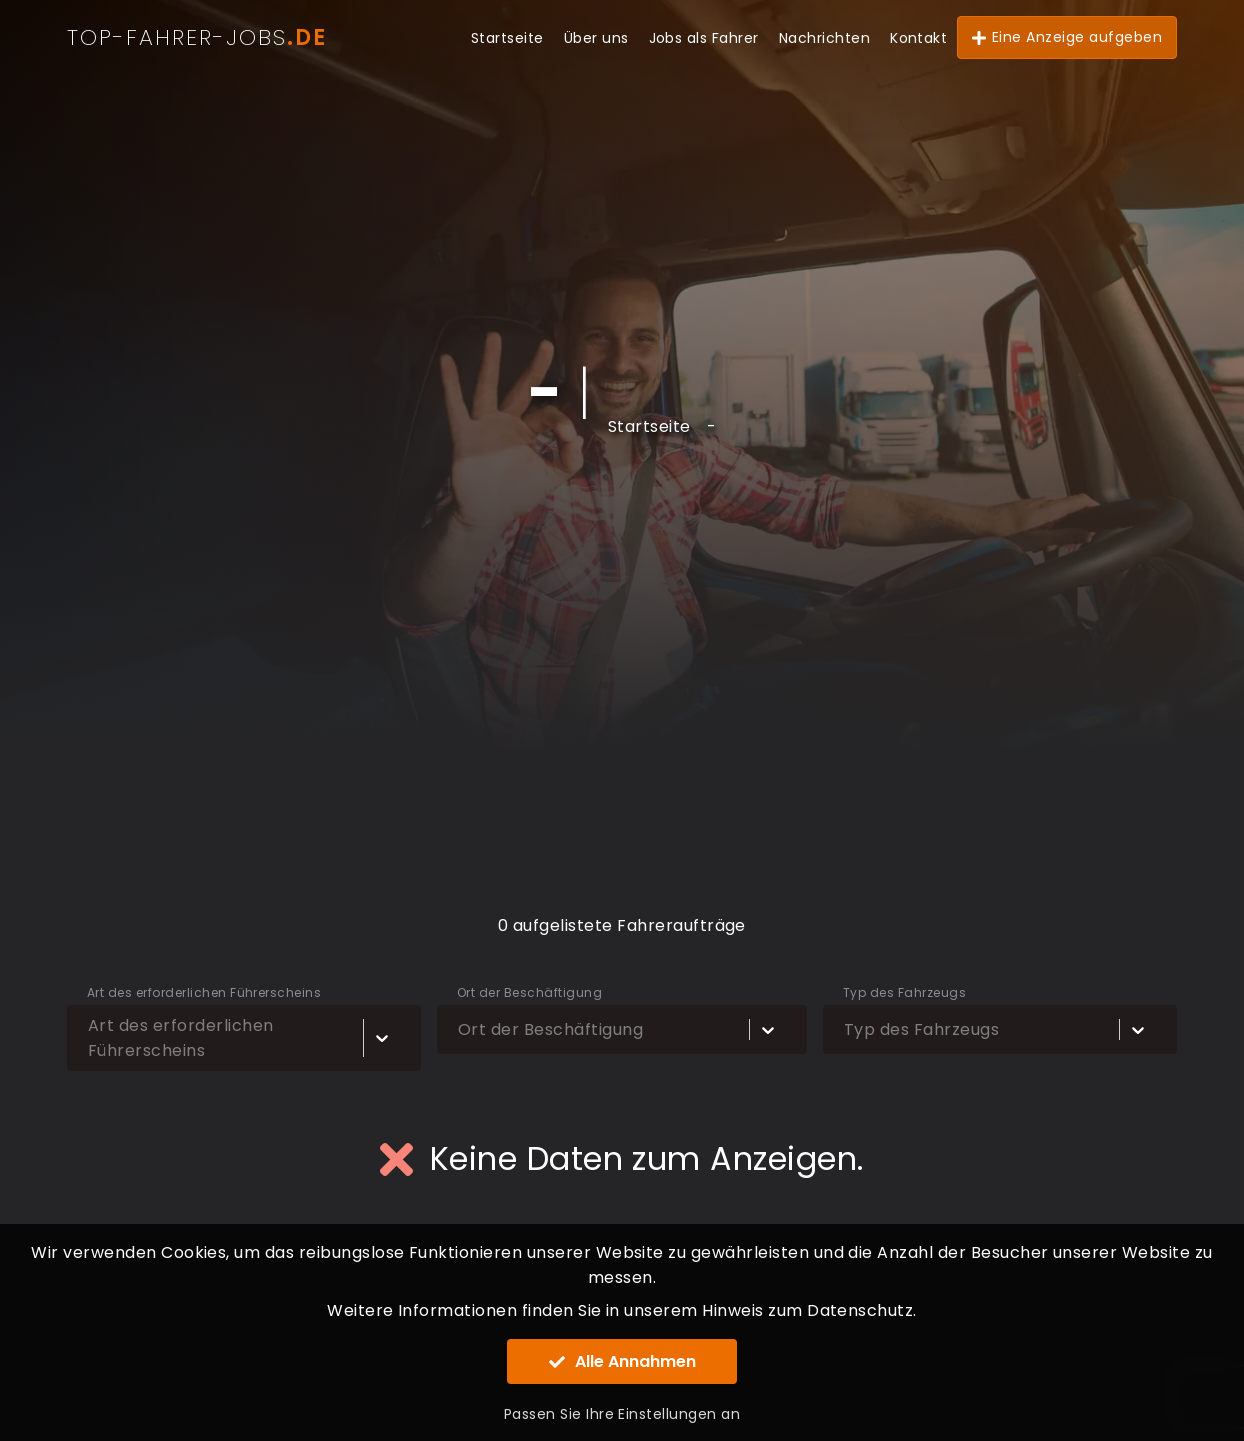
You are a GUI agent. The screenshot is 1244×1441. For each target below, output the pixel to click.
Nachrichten (824, 38)
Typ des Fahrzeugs (904, 993)
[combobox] (92, 1038)
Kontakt (918, 38)
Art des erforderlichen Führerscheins (204, 993)
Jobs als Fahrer (704, 38)
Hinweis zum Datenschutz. (809, 1310)
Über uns (596, 38)
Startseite (507, 38)
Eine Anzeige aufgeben (1067, 37)
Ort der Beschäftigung (529, 993)
